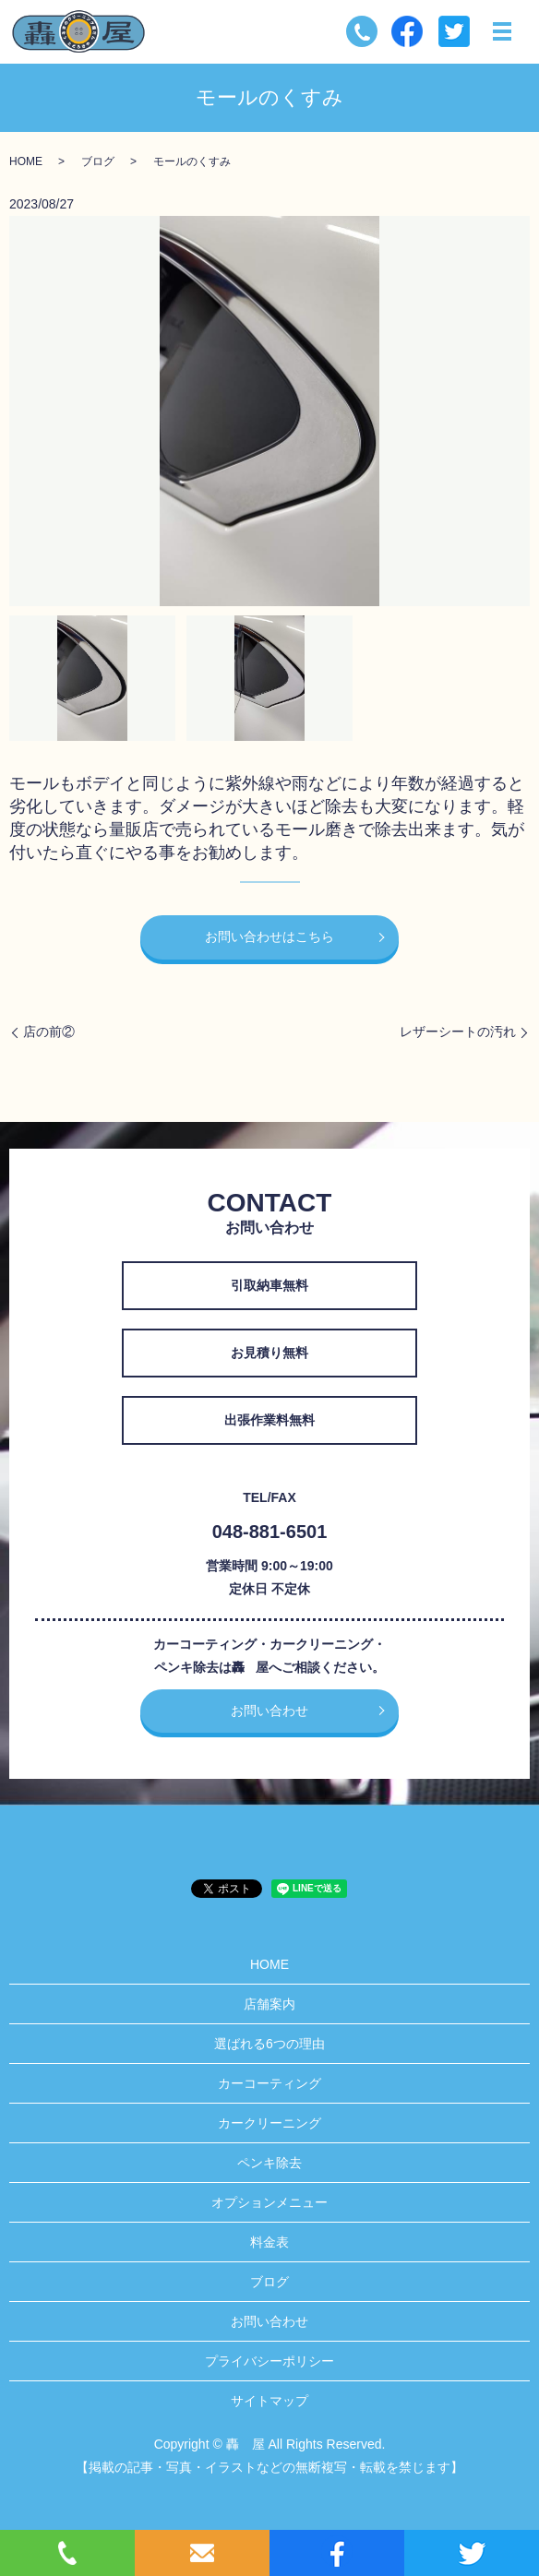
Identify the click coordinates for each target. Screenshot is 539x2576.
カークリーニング (269, 2123)
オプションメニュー (269, 2202)
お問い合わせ (269, 1710)
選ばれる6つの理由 (269, 2043)
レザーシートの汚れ (458, 1031)
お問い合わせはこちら (269, 936)
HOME (25, 161)
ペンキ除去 (269, 2162)
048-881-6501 (270, 1531)
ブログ (97, 161)
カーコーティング (269, 2083)
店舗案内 (269, 2004)
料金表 (269, 2242)
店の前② (49, 1031)
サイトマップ (269, 2400)
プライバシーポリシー (269, 2361)
